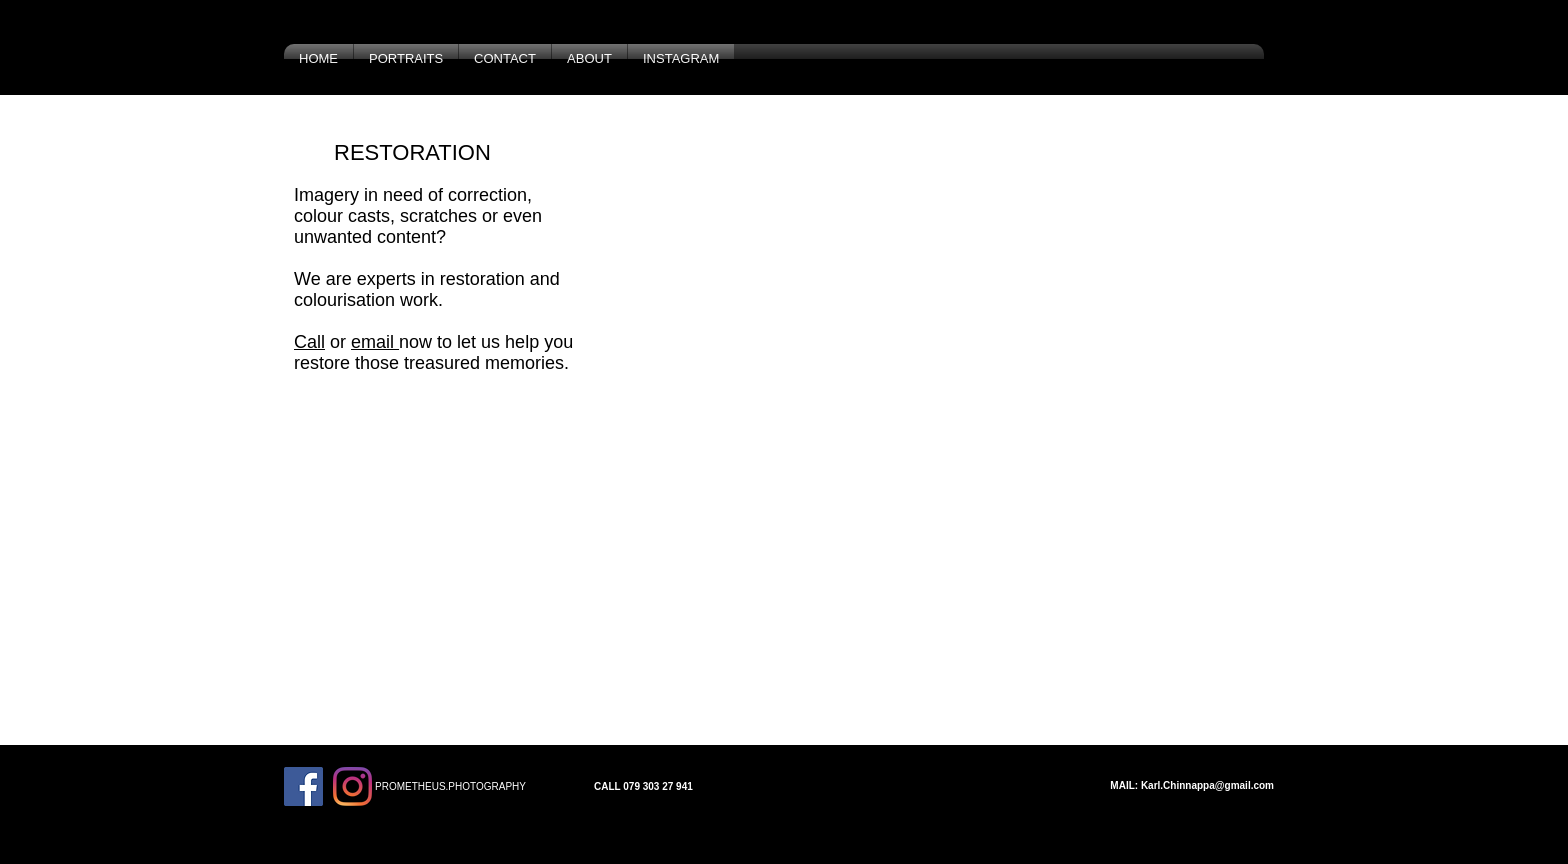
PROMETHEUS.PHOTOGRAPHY (450, 786)
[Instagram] (352, 786)
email (375, 342)
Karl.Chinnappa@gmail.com (1207, 785)
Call (309, 342)
